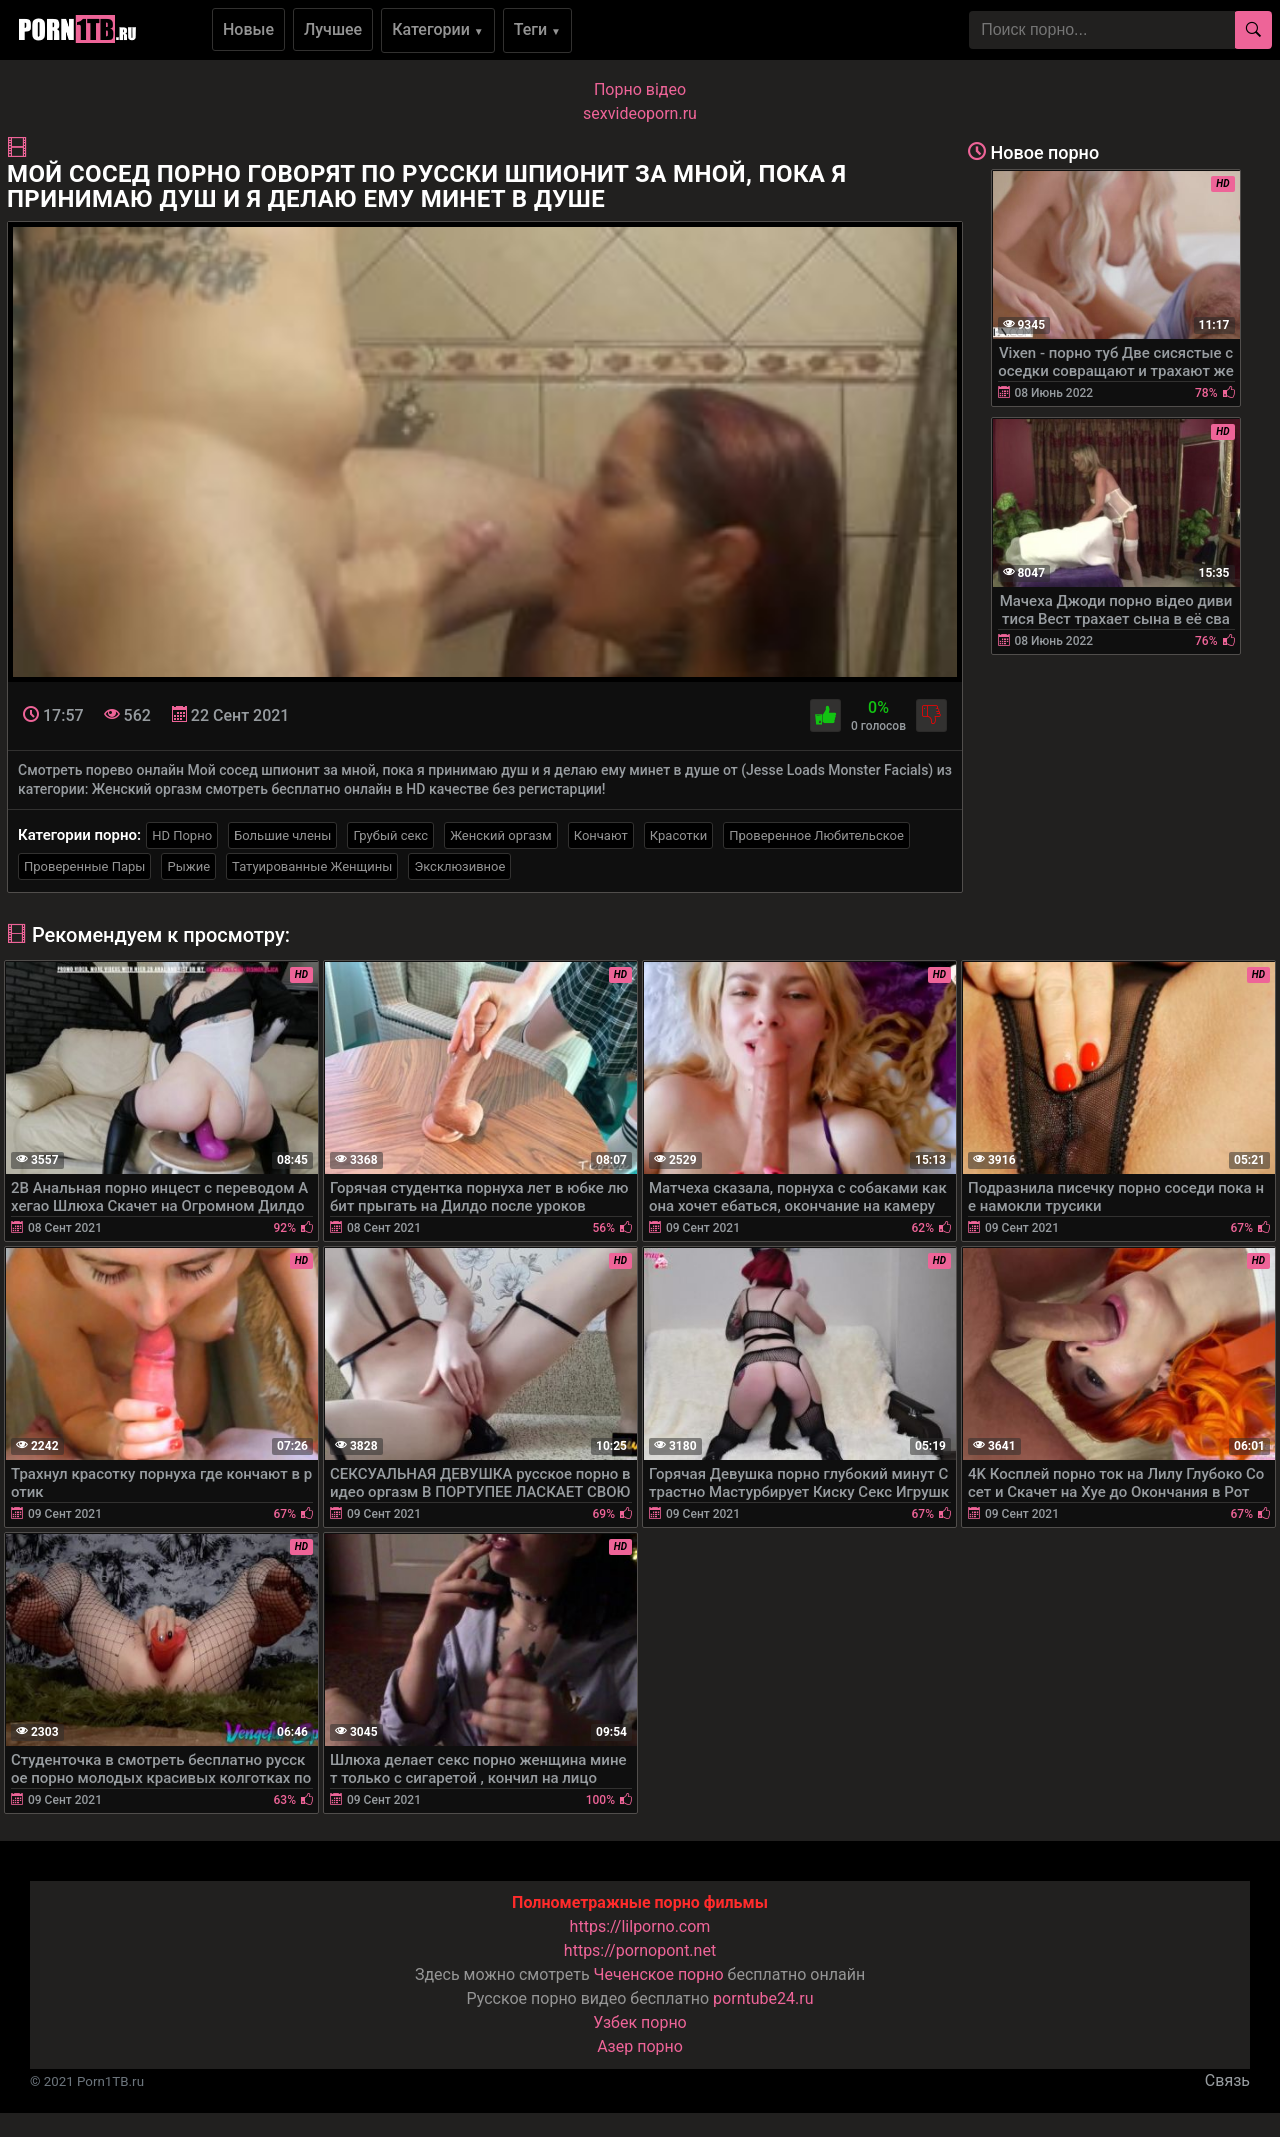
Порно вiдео (640, 89)
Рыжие (188, 866)
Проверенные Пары (84, 866)
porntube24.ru (763, 1998)
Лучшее (333, 29)
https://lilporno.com (640, 1926)
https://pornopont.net (640, 1950)
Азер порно (640, 2046)
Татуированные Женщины (312, 866)
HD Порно (182, 835)
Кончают (601, 835)
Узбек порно (640, 2022)
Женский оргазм (501, 835)
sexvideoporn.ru (640, 113)
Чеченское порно (659, 1974)
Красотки (678, 835)
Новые (248, 29)
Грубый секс (390, 835)
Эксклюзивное (459, 866)
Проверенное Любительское (816, 835)
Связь (1227, 2080)
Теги (537, 29)
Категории (438, 29)
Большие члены (282, 835)
